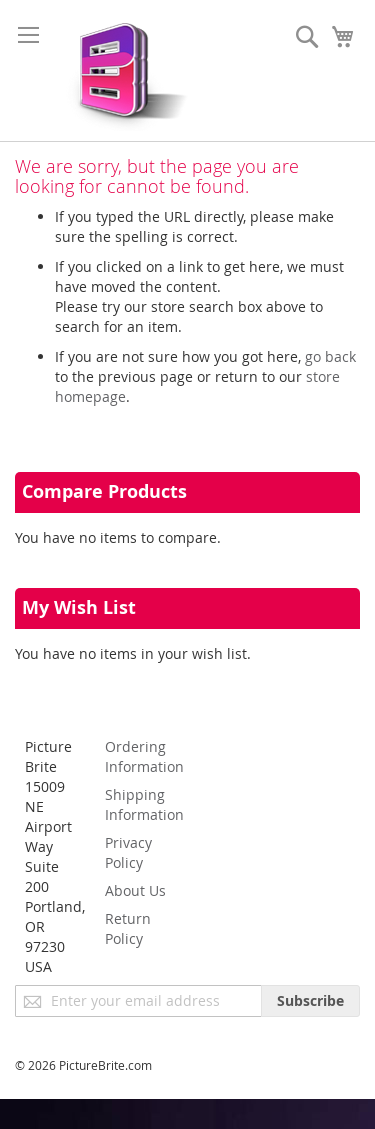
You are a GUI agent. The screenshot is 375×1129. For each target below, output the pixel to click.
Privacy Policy (128, 852)
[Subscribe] (310, 1001)
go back (330, 356)
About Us (135, 890)
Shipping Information (144, 804)
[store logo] (122, 70)
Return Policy (128, 928)
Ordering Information (144, 756)
